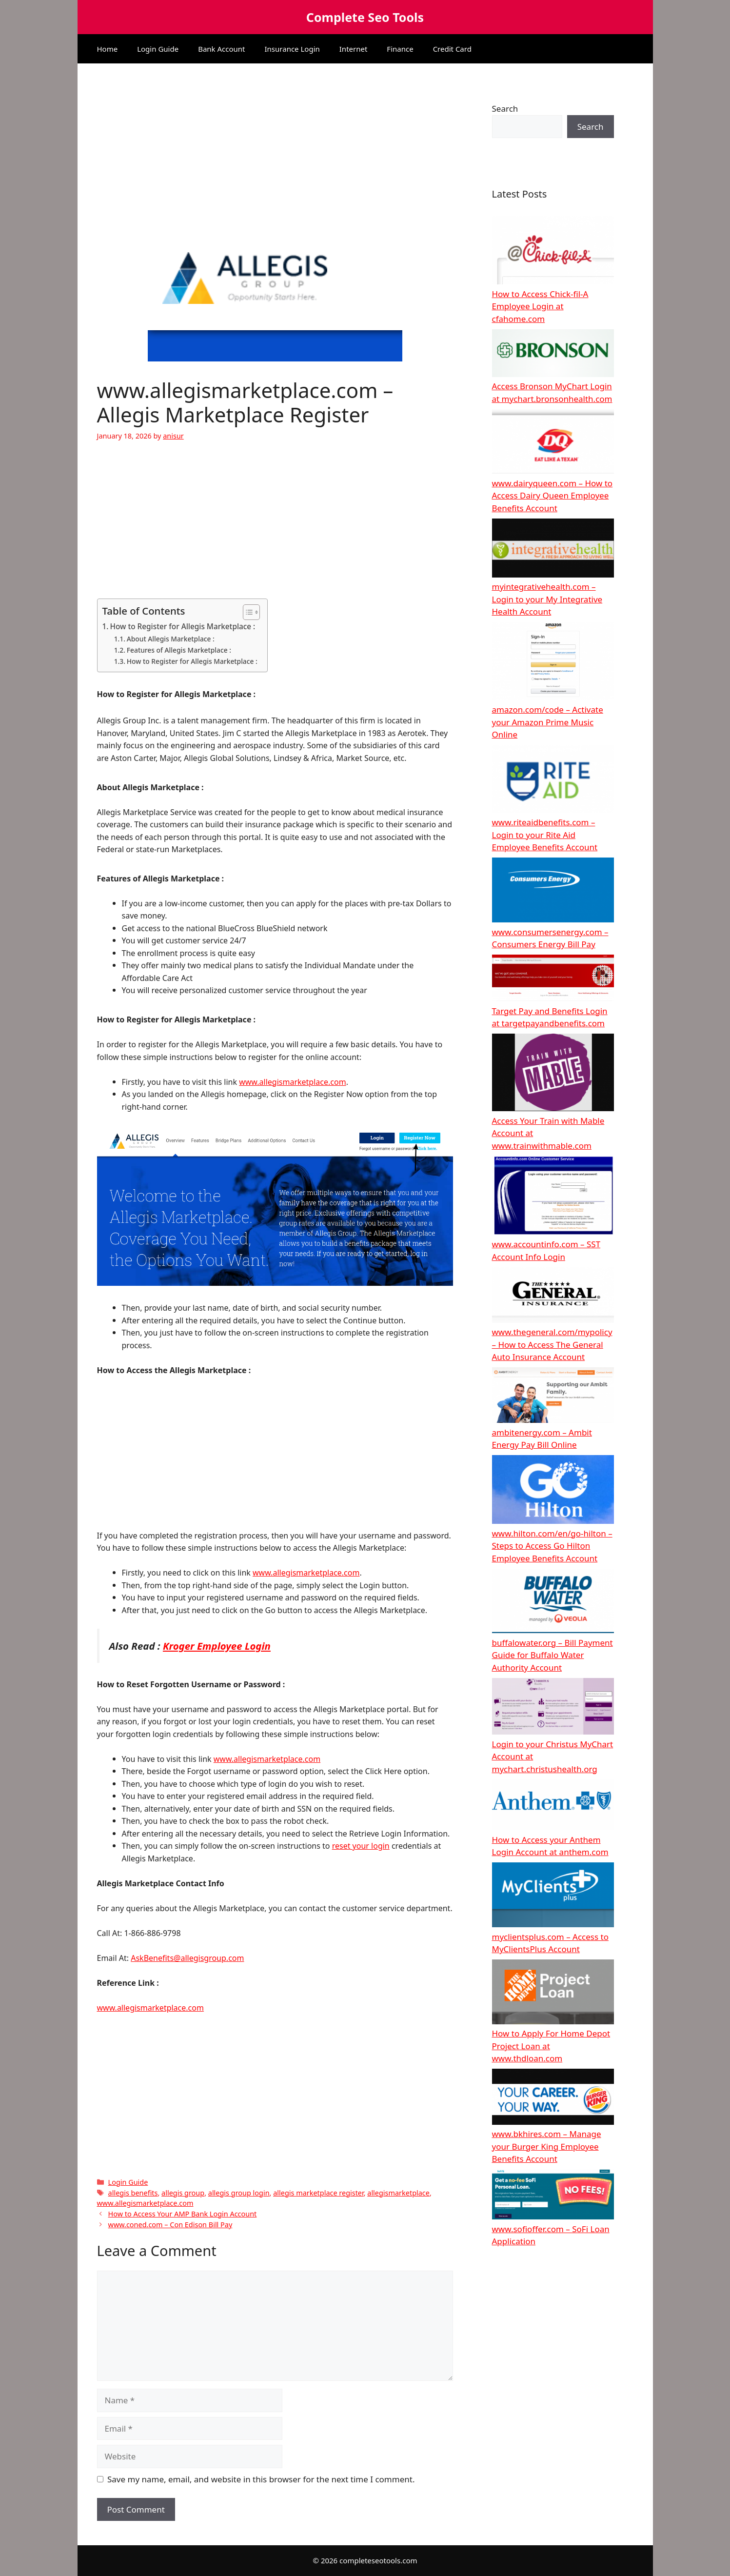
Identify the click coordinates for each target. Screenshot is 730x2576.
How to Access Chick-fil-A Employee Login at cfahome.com (540, 306)
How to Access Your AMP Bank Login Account (182, 2213)
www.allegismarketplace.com (292, 1082)
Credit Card (452, 49)
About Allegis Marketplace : (171, 638)
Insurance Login (292, 49)
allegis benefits (133, 2192)
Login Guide (157, 49)
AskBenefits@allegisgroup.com (187, 1958)
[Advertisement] (275, 155)
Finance (400, 49)
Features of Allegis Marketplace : (179, 650)
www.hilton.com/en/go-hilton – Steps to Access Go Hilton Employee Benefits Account (552, 1546)
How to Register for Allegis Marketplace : (183, 626)
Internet (353, 49)
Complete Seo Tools (365, 17)
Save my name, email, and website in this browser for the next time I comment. (260, 2479)
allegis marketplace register (318, 2192)
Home (107, 49)
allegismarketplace (398, 2192)
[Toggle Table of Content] (246, 612)
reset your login (361, 1845)
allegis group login (239, 2192)
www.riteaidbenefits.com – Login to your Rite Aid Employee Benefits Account (545, 835)
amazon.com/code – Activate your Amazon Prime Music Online (547, 722)
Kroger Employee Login (217, 1646)
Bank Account (221, 49)
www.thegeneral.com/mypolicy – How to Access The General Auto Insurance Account (552, 1344)
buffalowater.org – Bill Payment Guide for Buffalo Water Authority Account (552, 1655)
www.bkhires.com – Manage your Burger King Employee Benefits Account (546, 2146)
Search (505, 108)
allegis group (182, 2192)
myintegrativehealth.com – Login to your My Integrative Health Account (547, 599)
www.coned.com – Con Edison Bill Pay (170, 2224)
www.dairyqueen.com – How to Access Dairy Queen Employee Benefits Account (552, 496)
